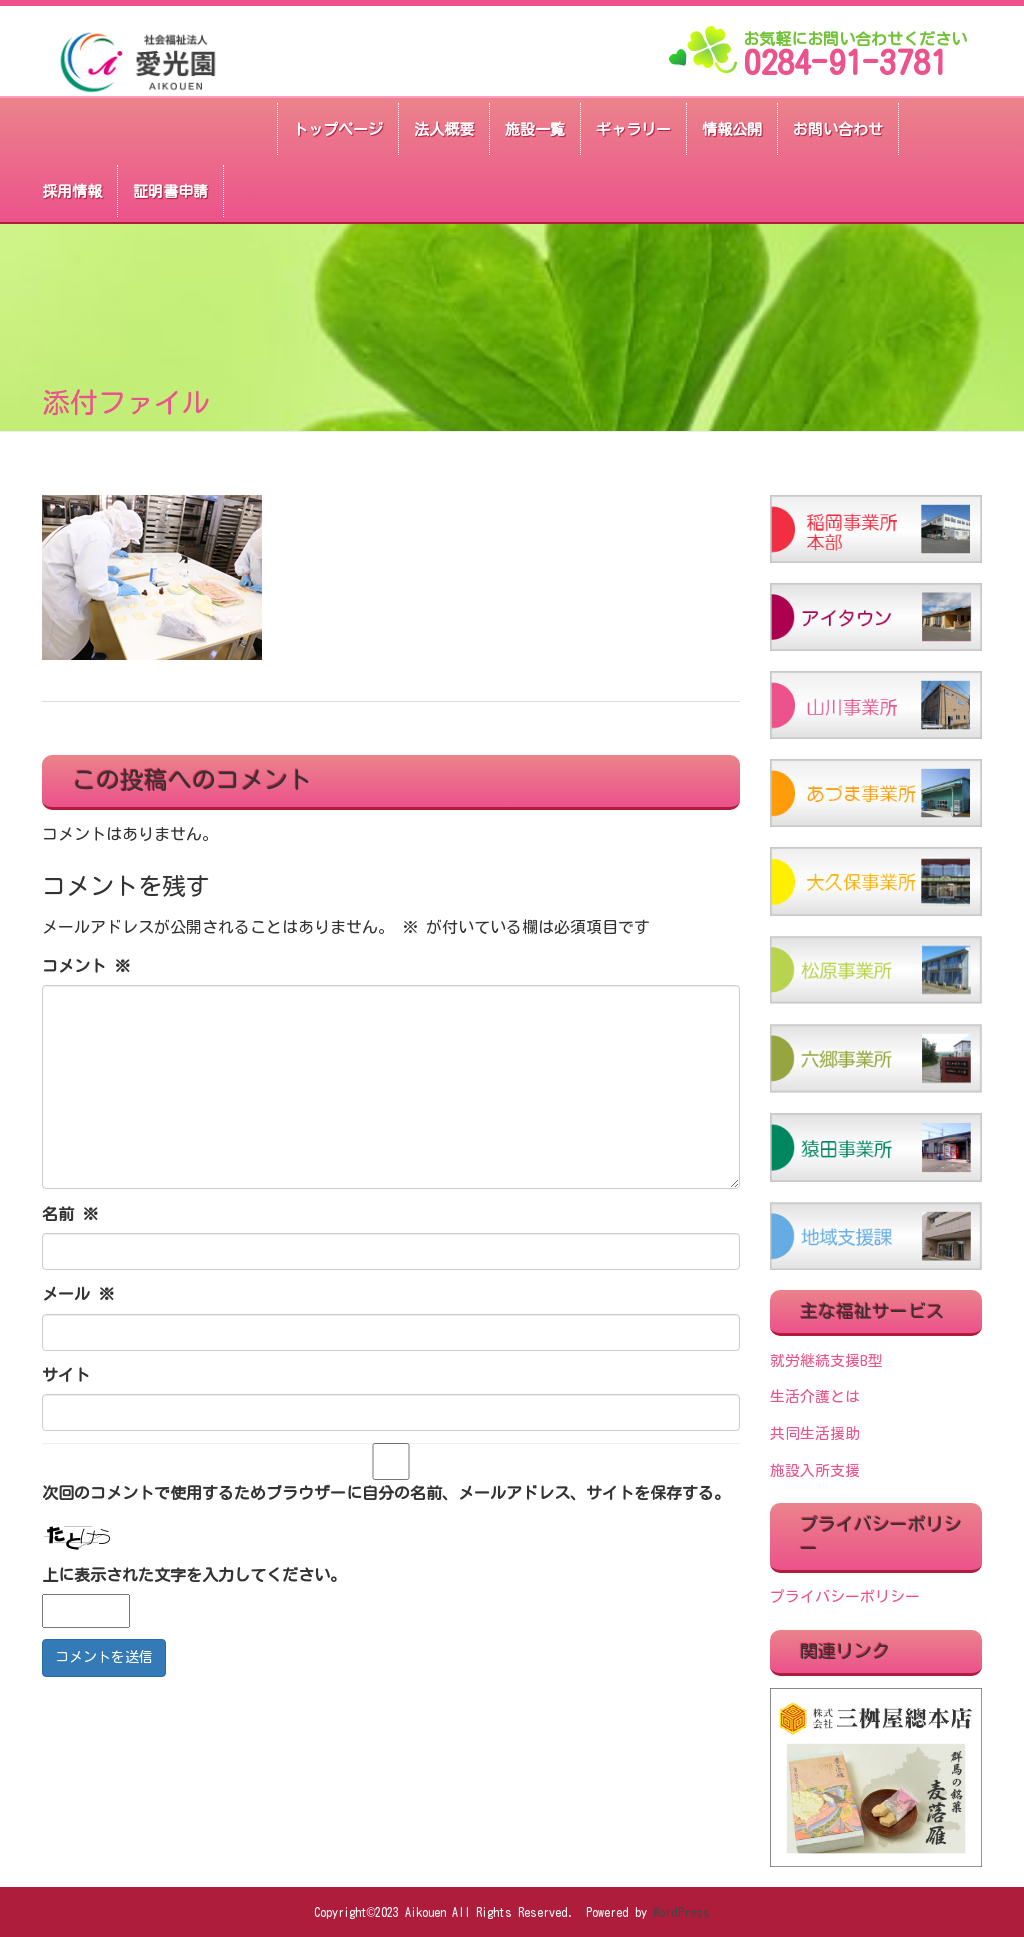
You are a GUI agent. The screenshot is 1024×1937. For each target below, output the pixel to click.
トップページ (338, 129)
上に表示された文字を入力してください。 (194, 1575)
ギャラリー (633, 129)
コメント (86, 966)
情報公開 (732, 129)
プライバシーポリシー (845, 1596)
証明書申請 (170, 191)
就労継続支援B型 (826, 1360)
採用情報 (72, 191)
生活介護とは (815, 1396)
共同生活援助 (815, 1433)
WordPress (681, 1912)
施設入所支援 (815, 1470)
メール (78, 1294)
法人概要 (444, 129)
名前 (70, 1214)
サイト (66, 1375)
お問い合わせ (838, 129)
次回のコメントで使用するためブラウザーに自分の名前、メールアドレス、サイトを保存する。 (386, 1493)
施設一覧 (535, 129)
